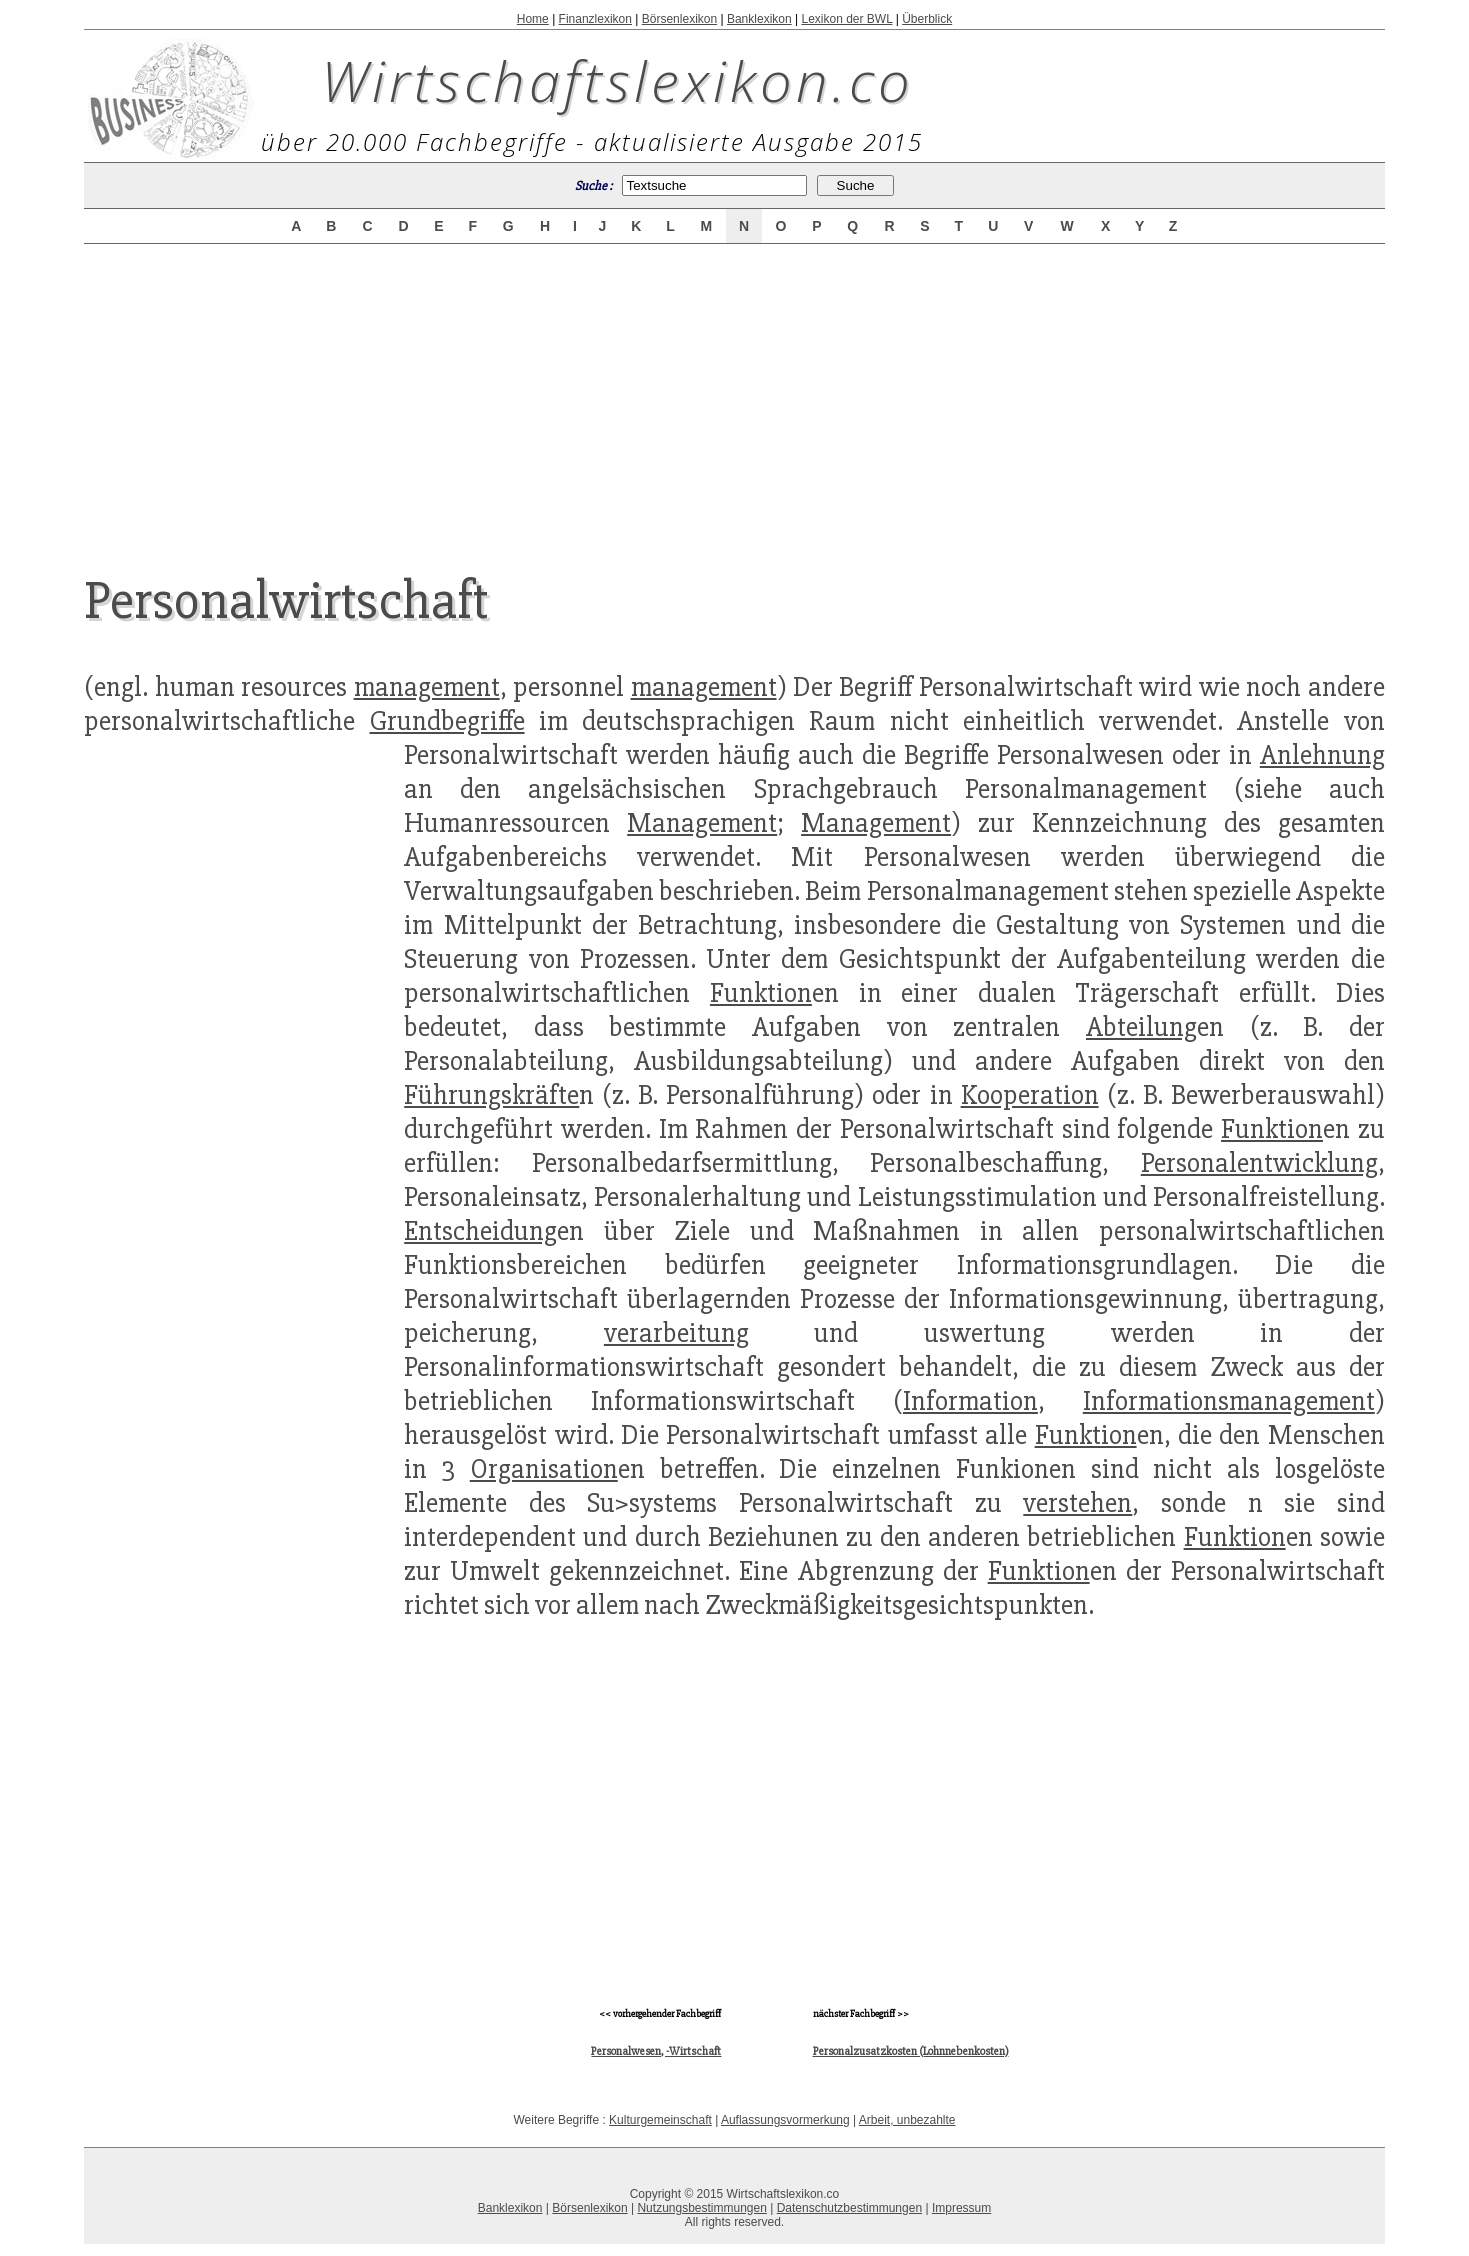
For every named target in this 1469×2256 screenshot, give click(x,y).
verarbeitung (676, 1333)
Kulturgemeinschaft (660, 2120)
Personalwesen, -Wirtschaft (656, 2051)
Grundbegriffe (447, 721)
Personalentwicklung (1259, 1163)
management (427, 687)
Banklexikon (759, 19)
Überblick (927, 19)
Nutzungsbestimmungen (701, 2208)
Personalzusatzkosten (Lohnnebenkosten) (911, 2051)
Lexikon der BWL (846, 19)
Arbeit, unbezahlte (907, 2120)
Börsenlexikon (679, 19)
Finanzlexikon (595, 19)
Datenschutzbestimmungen (849, 2208)
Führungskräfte (491, 1095)
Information (970, 1401)
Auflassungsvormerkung (785, 2120)
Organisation (544, 1469)
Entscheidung (480, 1231)
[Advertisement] (735, 392)
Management (702, 823)
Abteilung (1141, 1027)
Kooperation (1030, 1095)
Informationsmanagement (1229, 1401)
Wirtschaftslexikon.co (617, 80)
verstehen (1077, 1503)
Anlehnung (1322, 755)
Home (533, 19)
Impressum (961, 2208)
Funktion (761, 993)
